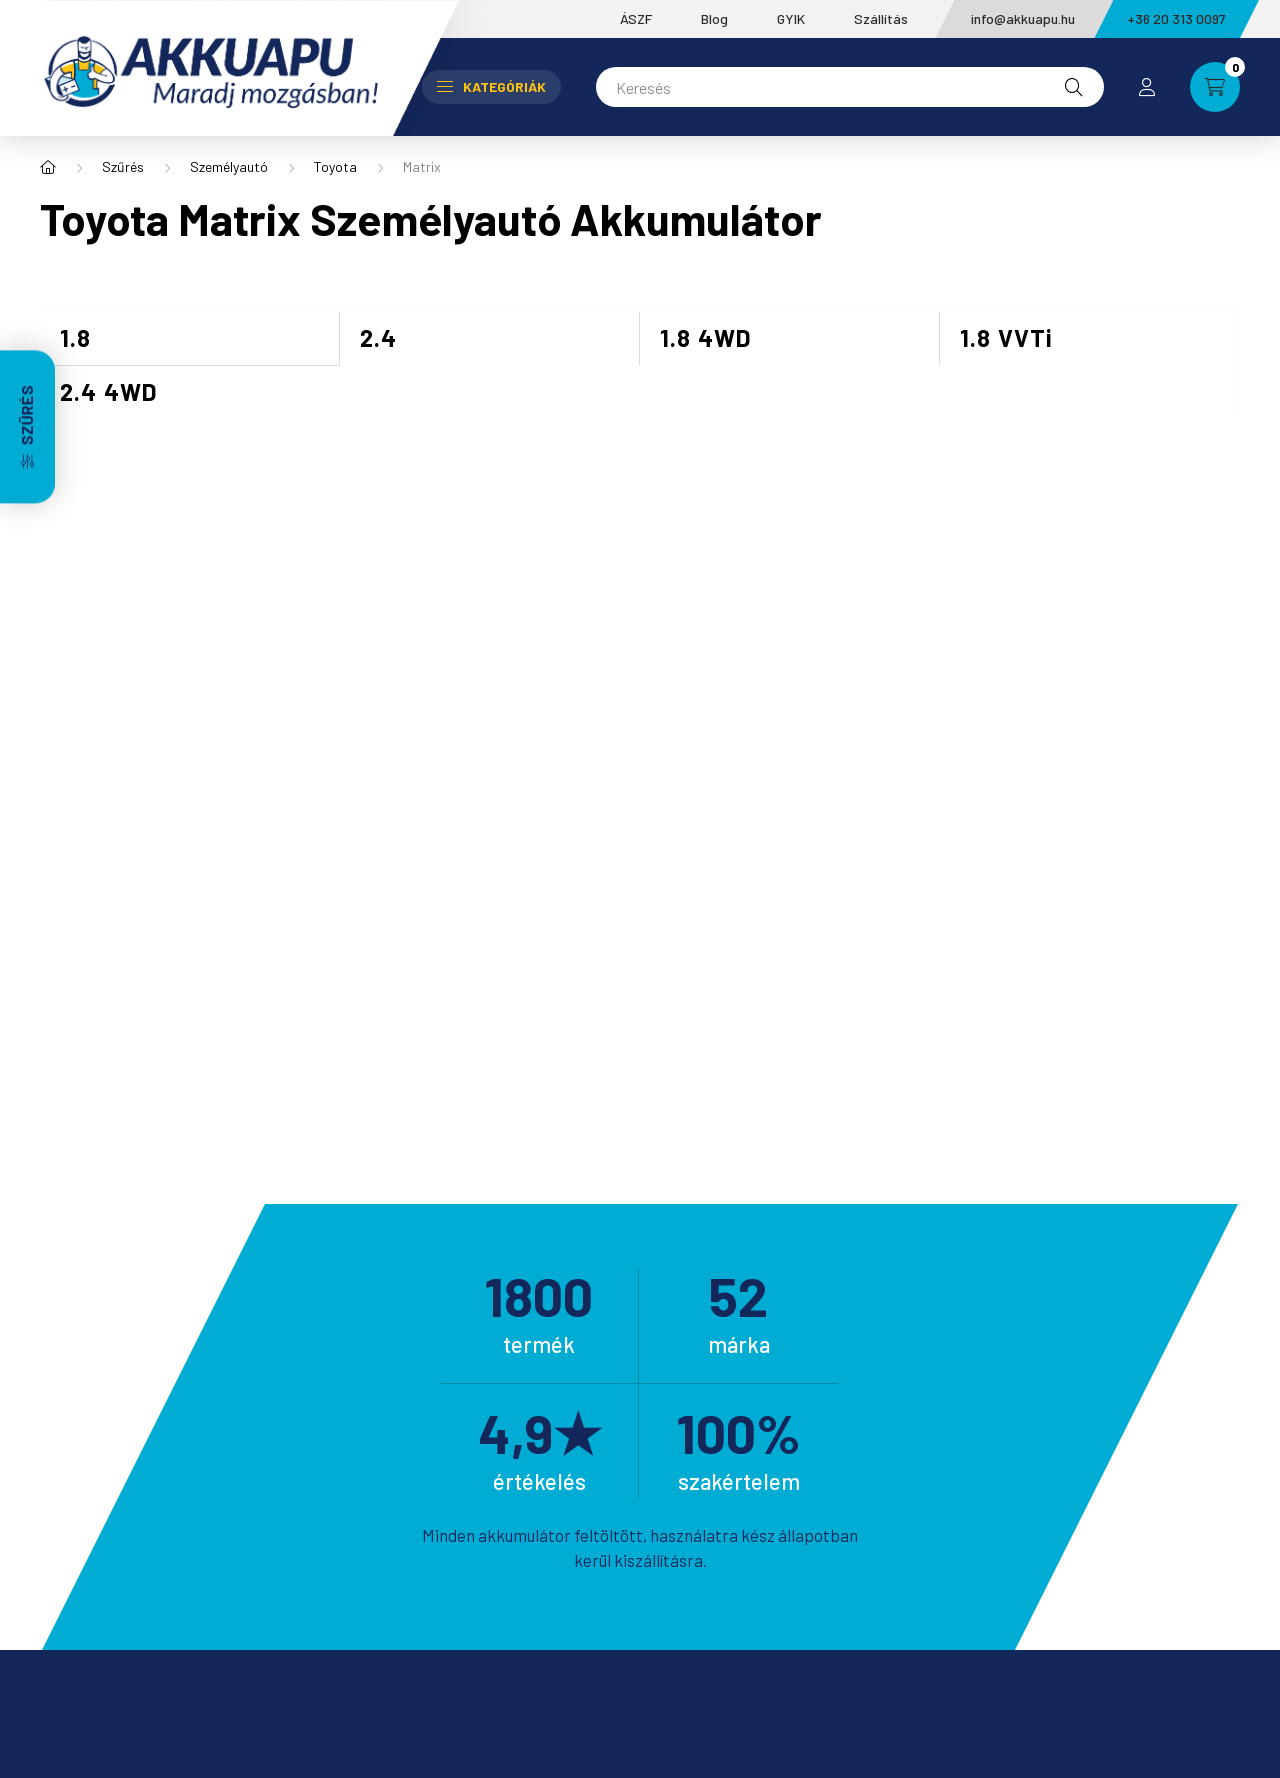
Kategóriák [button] (491, 86)
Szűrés (123, 166)
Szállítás (881, 18)
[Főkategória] (48, 167)
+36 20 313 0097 (1176, 18)
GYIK (791, 18)
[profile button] (1147, 87)
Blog (714, 18)
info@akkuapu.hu (1023, 18)
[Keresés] (850, 87)
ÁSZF (636, 18)
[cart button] (1215, 87)
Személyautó (229, 166)
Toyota (335, 166)
